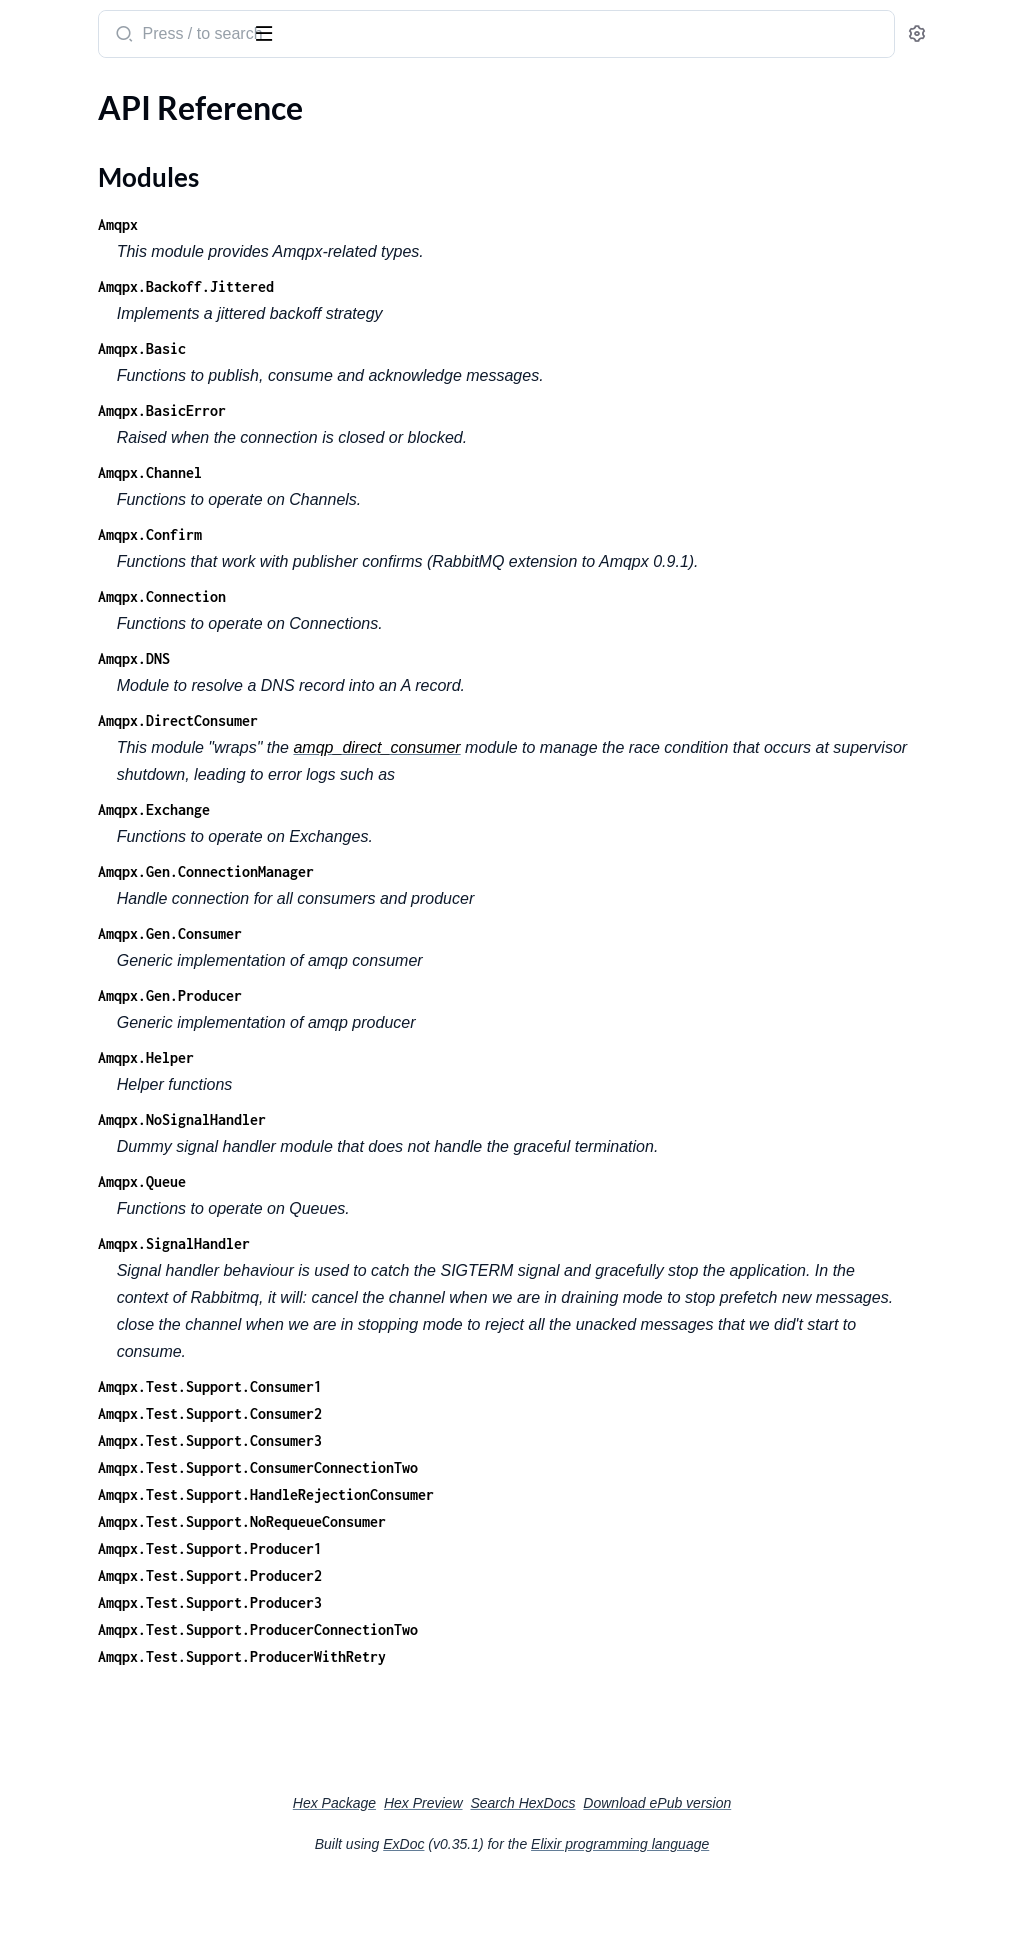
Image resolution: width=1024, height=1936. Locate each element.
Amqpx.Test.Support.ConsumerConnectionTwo (520, 1521)
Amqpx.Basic (404, 348)
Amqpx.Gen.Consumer (432, 960)
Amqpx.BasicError (424, 410)
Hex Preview (573, 1857)
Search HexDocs (672, 1857)
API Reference (64, 133)
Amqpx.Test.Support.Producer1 (472, 1602)
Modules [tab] (112, 93)
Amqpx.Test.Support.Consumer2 (472, 1467)
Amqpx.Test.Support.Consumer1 (472, 1440)
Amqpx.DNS (396, 685)
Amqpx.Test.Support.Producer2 (472, 1629)
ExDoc (553, 1898)
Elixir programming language (770, 1898)
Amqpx (380, 224)
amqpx (43, 24)
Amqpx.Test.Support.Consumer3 (472, 1494)
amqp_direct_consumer (639, 774)
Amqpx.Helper (408, 1084)
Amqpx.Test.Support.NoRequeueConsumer (504, 1575)
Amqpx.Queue (404, 1208)
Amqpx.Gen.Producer (432, 1022)
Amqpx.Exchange (416, 836)
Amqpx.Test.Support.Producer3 (472, 1656)
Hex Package (484, 1857)
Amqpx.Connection (424, 623)
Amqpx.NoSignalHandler (444, 1146)
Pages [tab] (36, 93)
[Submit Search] (384, 36)
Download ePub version (807, 1857)
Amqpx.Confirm (412, 534)
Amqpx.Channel (412, 472)
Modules (63, 168)
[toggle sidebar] (274, 32)
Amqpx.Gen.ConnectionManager (468, 898)
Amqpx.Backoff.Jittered (448, 286)
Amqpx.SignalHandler (436, 1270)
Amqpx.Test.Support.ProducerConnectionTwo (520, 1683)
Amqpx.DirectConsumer (440, 747)
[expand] (280, 134)
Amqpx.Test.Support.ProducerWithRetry (504, 1710)
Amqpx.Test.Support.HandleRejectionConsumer (528, 1548)
